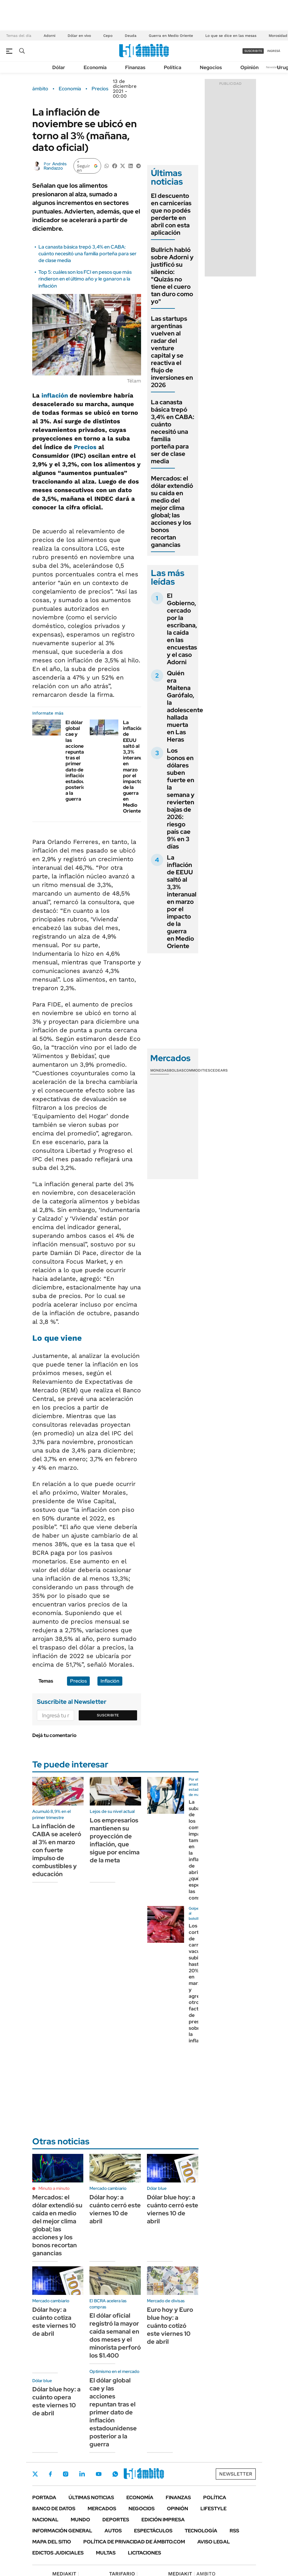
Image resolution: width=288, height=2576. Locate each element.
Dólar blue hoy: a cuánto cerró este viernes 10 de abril (172, 2209)
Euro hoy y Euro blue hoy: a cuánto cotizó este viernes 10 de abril (170, 2326)
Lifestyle (213, 2508)
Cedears (219, 1070)
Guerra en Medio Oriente (171, 35)
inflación (54, 395)
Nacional (45, 2519)
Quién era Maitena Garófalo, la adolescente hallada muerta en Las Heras (185, 706)
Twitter (35, 2474)
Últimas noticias (91, 2497)
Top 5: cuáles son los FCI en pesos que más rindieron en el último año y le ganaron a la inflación (85, 279)
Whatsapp (115, 2474)
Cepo (107, 35)
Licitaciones (144, 2553)
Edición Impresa (163, 2519)
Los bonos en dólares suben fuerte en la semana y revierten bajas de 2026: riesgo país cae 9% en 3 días (181, 798)
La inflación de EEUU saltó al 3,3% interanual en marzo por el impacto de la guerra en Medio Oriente (134, 766)
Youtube (99, 2474)
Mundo (80, 2519)
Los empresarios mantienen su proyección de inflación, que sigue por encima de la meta (115, 1840)
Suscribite (108, 1715)
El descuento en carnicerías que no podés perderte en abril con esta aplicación (171, 214)
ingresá (273, 51)
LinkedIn (82, 2474)
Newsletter (274, 67)
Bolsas (176, 1070)
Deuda (130, 35)
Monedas (159, 1070)
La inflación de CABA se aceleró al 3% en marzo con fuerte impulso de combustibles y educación (56, 1850)
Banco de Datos (53, 2508)
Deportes (115, 2519)
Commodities (197, 1070)
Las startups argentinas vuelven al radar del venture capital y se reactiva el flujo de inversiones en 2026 (172, 352)
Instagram (65, 2474)
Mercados (102, 2508)
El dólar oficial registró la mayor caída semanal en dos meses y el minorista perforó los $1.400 (115, 2335)
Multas (106, 2553)
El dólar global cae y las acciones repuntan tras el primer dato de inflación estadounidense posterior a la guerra (113, 2412)
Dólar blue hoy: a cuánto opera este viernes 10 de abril (56, 2401)
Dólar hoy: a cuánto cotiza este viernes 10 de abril (54, 2322)
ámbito (40, 88)
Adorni (49, 35)
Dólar (58, 67)
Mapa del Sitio (51, 2542)
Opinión (249, 67)
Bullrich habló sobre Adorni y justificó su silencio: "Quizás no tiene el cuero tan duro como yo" (172, 275)
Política (172, 67)
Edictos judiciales (58, 2553)
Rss (234, 2530)
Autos (113, 2530)
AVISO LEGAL (213, 2542)
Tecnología (201, 2530)
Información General (62, 2530)
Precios (100, 88)
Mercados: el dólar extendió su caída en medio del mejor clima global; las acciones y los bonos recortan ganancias (172, 511)
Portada (44, 2497)
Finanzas (135, 67)
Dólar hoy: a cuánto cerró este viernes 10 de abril (115, 2209)
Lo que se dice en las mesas (230, 35)
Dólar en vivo (79, 35)
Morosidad (278, 35)
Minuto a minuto (53, 2188)
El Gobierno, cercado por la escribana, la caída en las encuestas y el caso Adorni (182, 629)
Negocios (211, 67)
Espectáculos (153, 2530)
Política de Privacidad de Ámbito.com (134, 2542)
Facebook (50, 2474)
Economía (95, 67)
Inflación (110, 1681)
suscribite (253, 51)
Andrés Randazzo (55, 166)
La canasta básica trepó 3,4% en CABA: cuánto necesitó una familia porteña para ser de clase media (87, 254)
